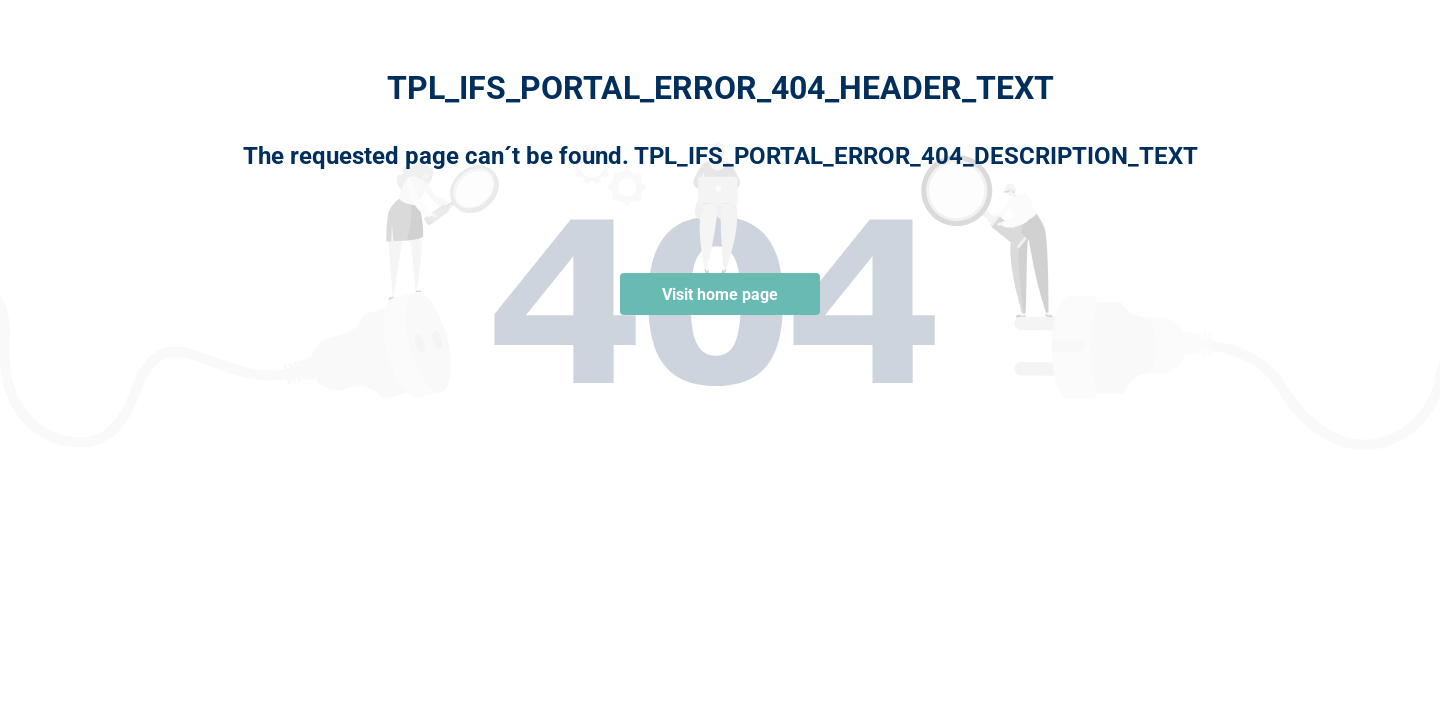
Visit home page (720, 294)
